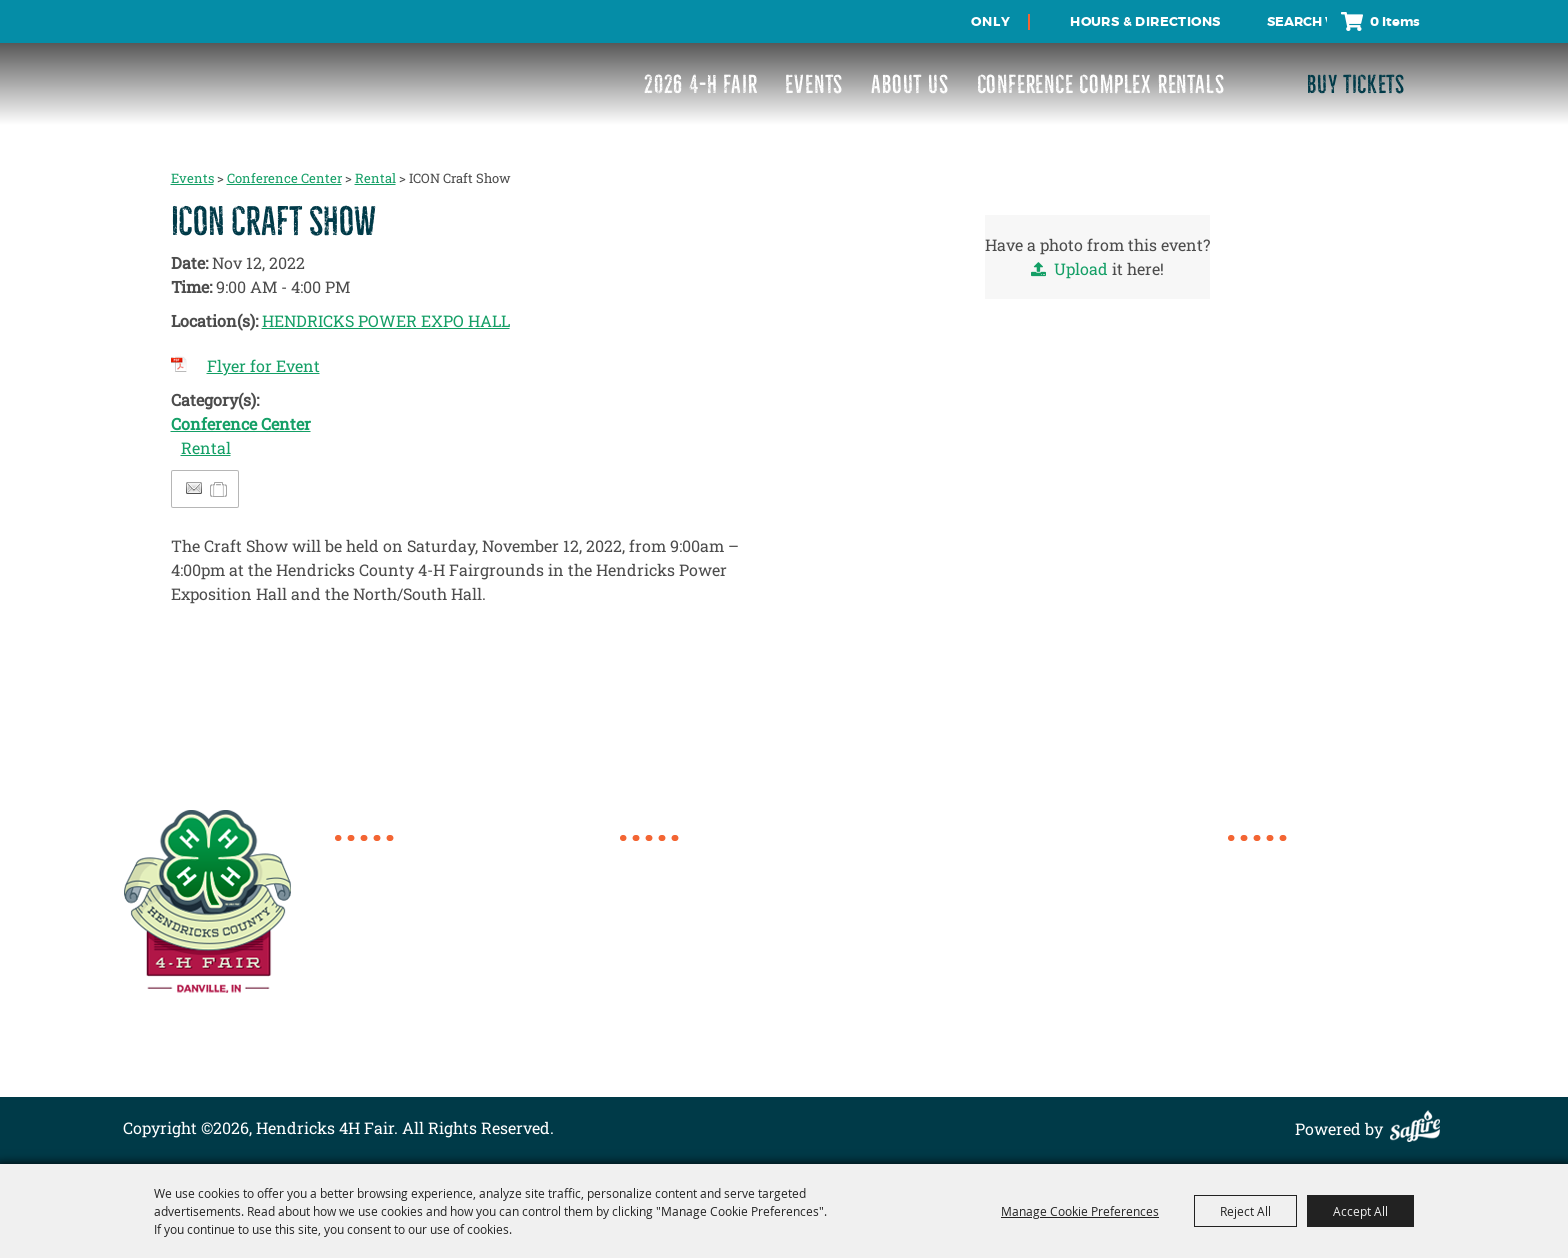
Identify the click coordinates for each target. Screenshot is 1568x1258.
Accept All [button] (1360, 1211)
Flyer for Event (263, 365)
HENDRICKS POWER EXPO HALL (386, 320)
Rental (375, 178)
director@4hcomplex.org (451, 950)
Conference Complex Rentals (1101, 84)
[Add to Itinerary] (219, 488)
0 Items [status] (1395, 21)
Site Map (1260, 1002)
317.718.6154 (404, 860)
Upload (1081, 268)
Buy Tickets (1356, 84)
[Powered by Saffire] (1420, 1128)
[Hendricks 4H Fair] (197, 71)
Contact (1257, 978)
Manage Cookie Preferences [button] (1080, 1211)
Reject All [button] (1245, 1211)
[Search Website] (1297, 22)
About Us (909, 84)
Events (814, 84)
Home (1250, 858)
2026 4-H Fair (700, 84)
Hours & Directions (1145, 21)
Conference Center (284, 178)
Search (1250, 21)
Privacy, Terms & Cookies (1322, 1026)
